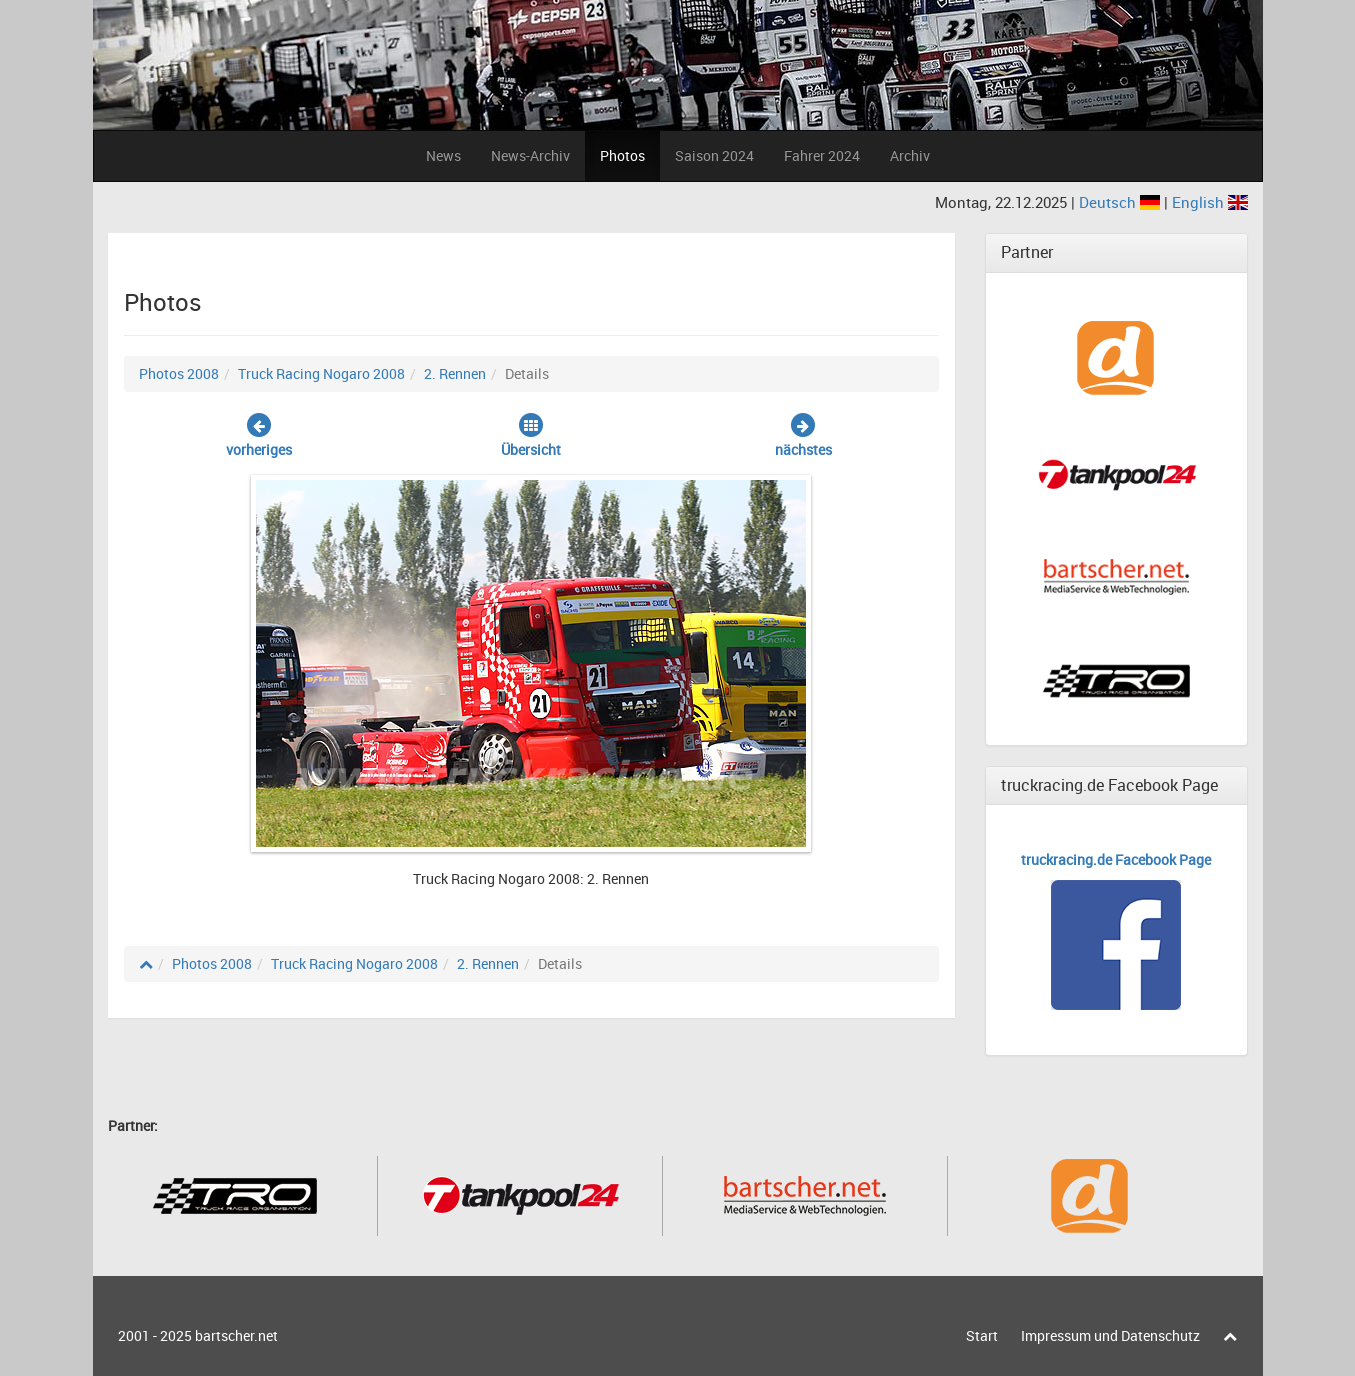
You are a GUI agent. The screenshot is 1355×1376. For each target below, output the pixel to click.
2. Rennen (455, 373)
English (1210, 202)
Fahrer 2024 (822, 155)
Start (982, 1335)
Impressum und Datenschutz (1110, 1335)
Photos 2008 (179, 373)
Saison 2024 (714, 155)
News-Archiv (530, 155)
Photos (622, 155)
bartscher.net (236, 1335)
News (443, 155)
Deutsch (1121, 202)
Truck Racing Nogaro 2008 (321, 373)
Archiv (910, 155)
